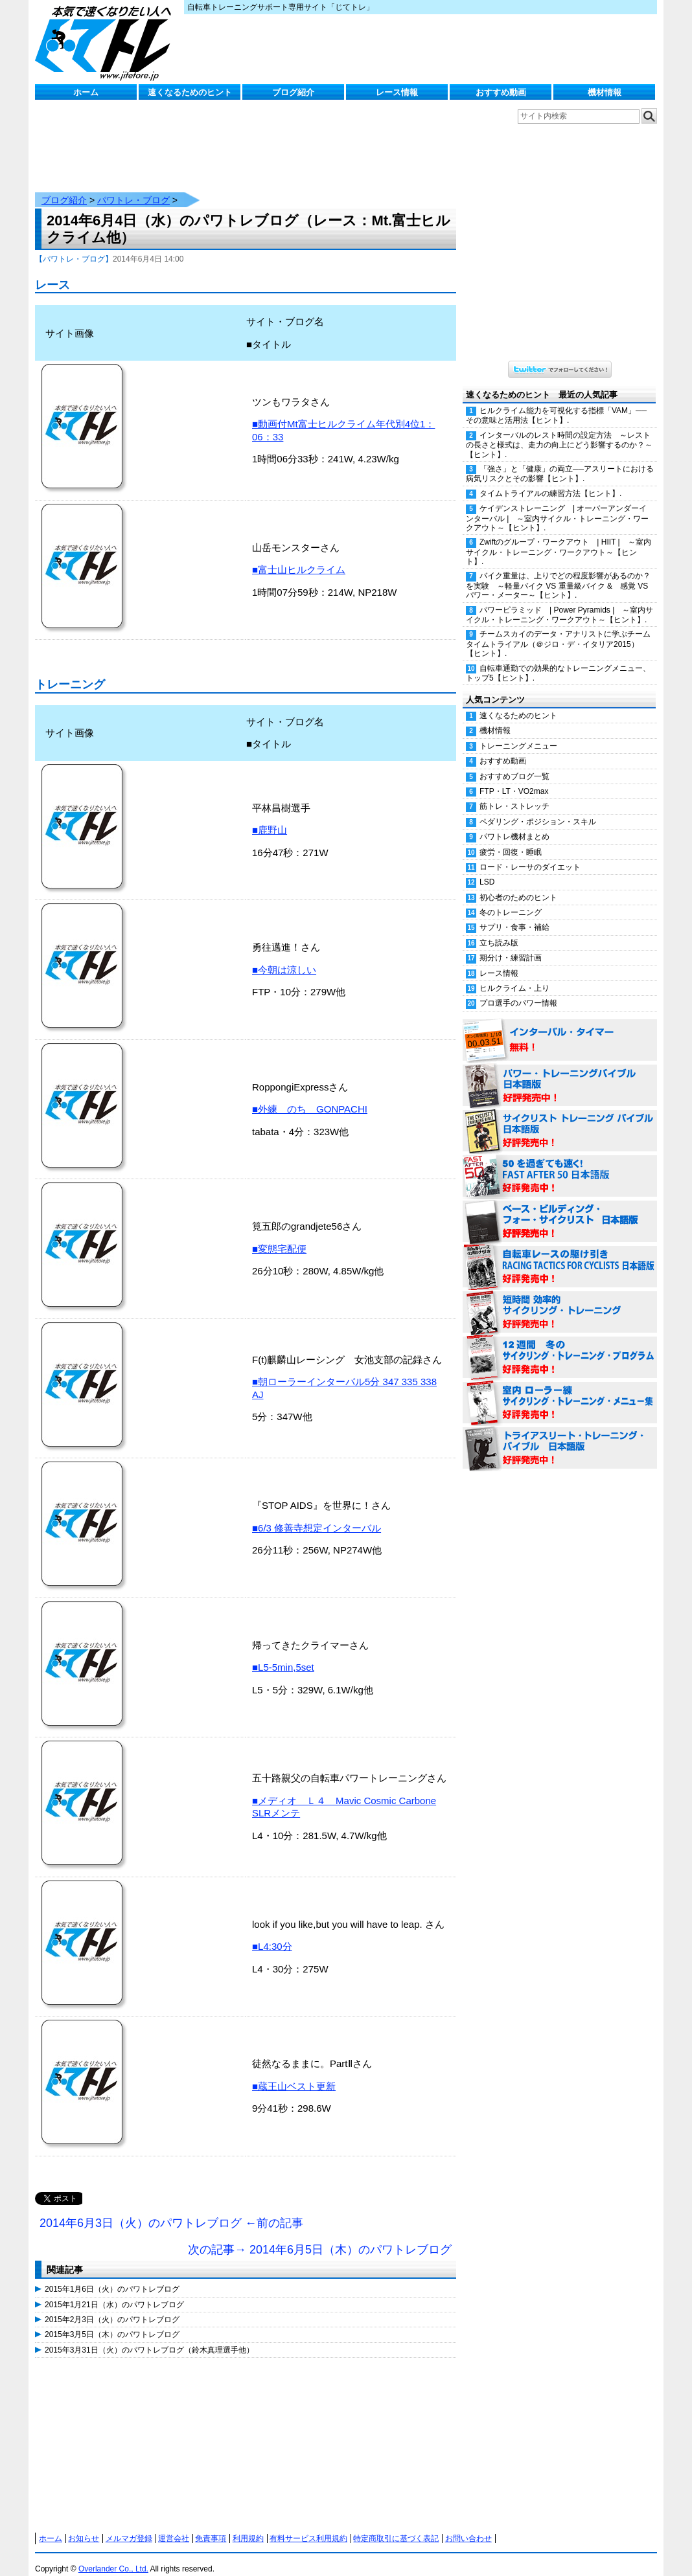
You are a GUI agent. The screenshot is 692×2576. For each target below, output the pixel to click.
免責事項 (210, 2525)
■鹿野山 (269, 816)
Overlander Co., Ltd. (113, 2555)
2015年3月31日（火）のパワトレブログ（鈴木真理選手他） (149, 2337)
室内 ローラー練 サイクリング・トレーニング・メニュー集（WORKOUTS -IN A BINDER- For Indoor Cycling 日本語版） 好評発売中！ (560, 1390)
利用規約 (248, 2525)
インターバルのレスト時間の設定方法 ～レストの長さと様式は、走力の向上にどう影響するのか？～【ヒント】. (559, 432)
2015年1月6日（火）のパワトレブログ (112, 2276)
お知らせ (83, 2525)
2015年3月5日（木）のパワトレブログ (112, 2321)
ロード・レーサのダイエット (530, 854)
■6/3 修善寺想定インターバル (316, 1514)
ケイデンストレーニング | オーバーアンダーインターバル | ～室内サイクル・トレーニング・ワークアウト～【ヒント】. (557, 505)
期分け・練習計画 (510, 944)
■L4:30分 (272, 1933)
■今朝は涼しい (284, 956)
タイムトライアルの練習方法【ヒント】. (550, 480)
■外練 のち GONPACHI (309, 1096)
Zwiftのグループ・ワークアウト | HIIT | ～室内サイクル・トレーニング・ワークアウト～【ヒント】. (558, 539)
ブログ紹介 (293, 92)
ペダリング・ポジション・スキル (537, 808)
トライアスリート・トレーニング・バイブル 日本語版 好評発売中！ (560, 1435)
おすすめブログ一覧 (514, 763)
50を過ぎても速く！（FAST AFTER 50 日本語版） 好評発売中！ (560, 1163)
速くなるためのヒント (190, 92)
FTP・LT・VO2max (513, 778)
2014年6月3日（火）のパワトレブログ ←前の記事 (171, 2210)
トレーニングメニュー (518, 733)
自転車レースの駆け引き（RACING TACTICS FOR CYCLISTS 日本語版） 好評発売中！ (560, 1254)
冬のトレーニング (510, 899)
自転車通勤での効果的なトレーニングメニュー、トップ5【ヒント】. (558, 660)
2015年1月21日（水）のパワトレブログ (114, 2291)
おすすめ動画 (501, 92)
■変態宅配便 (279, 1235)
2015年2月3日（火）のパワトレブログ (112, 2306)
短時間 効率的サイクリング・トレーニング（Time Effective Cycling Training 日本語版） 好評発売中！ (560, 1299)
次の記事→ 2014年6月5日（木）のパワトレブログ (320, 2236)
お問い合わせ (468, 2525)
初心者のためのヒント (518, 884)
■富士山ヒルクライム (298, 556)
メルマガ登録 (129, 2525)
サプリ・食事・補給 (514, 914)
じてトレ (106, 42)
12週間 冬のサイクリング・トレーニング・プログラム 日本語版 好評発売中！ (560, 1345)
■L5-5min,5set (283, 1654)
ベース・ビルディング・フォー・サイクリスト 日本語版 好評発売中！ (560, 1209)
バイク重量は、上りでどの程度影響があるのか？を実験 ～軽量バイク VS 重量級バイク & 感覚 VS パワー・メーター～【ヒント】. (558, 572)
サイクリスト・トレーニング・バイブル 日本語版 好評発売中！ (560, 1118)
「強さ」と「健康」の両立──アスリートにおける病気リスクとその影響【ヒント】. (560, 460)
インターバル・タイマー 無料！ (560, 1027)
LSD (486, 869)
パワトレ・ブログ (133, 187)
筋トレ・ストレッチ (514, 793)
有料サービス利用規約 (308, 2525)
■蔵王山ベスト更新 (294, 2073)
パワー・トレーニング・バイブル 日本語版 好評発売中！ (560, 1073)
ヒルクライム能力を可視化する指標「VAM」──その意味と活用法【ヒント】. (556, 402)
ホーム (85, 92)
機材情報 (604, 92)
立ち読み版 (498, 929)
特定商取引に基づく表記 (396, 2525)
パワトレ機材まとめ (514, 823)
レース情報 (397, 92)
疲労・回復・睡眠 (510, 839)
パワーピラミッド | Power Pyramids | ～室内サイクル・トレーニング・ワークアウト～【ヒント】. (559, 602)
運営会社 (173, 2525)
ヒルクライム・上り (514, 975)
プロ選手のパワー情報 (518, 990)
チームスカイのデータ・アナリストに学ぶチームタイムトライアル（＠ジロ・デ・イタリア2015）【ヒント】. (558, 630)
